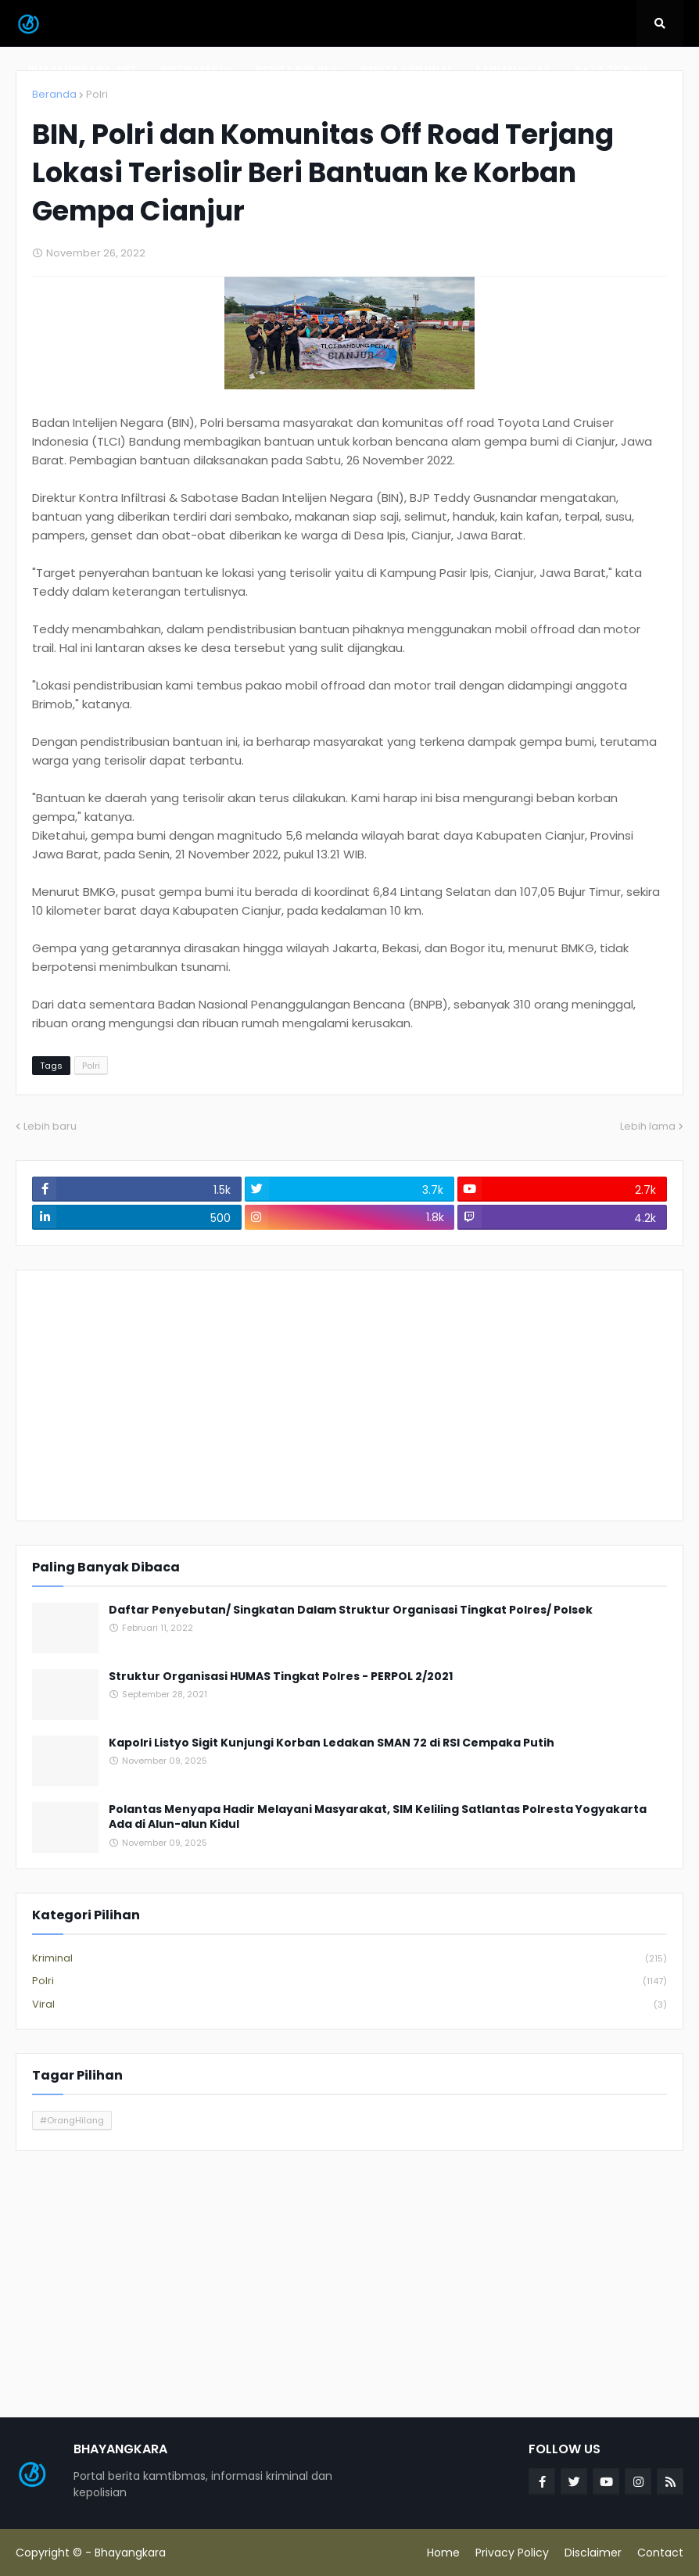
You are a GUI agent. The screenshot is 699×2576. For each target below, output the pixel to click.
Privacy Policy (512, 2552)
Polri (97, 94)
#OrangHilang (72, 2120)
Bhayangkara (130, 2552)
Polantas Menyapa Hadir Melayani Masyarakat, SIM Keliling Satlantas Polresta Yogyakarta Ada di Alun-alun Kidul (378, 1817)
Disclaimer (593, 2552)
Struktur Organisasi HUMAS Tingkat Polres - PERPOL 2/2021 (281, 1676)
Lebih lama (648, 1126)
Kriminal (349, 1959)
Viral (349, 2004)
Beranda (54, 94)
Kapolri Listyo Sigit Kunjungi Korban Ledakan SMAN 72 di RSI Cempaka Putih (331, 1743)
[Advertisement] (349, 1395)
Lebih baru (50, 1126)
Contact (660, 2552)
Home (443, 2552)
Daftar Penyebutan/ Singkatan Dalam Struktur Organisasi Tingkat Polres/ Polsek (351, 1610)
